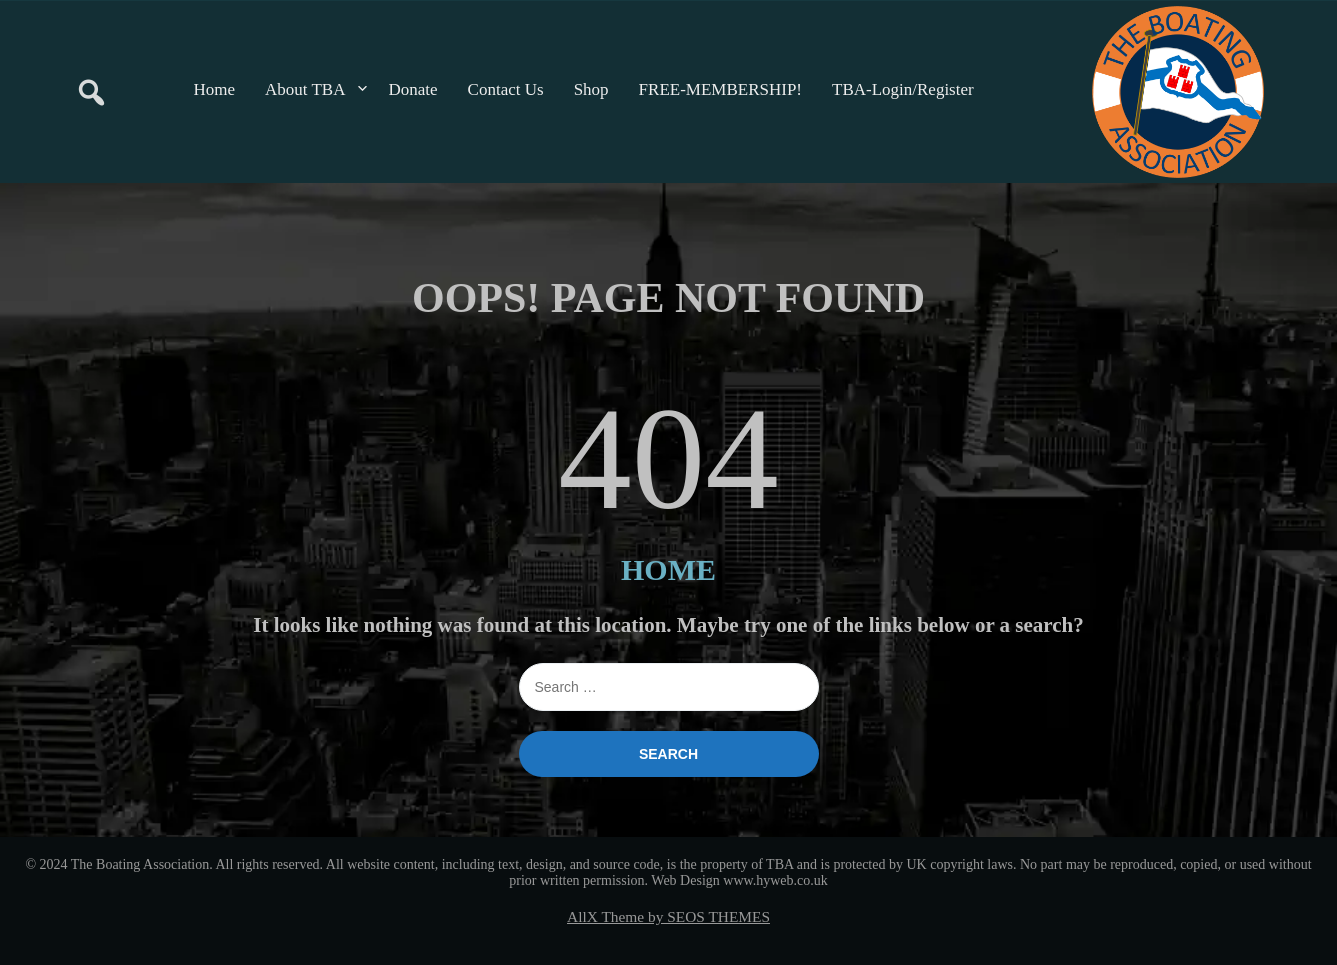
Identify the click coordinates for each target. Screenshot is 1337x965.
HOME (668, 569)
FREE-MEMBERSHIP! (720, 89)
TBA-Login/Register (903, 89)
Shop (591, 89)
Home (215, 89)
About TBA (305, 89)
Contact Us (506, 89)
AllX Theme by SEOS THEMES (668, 916)
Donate (413, 89)
